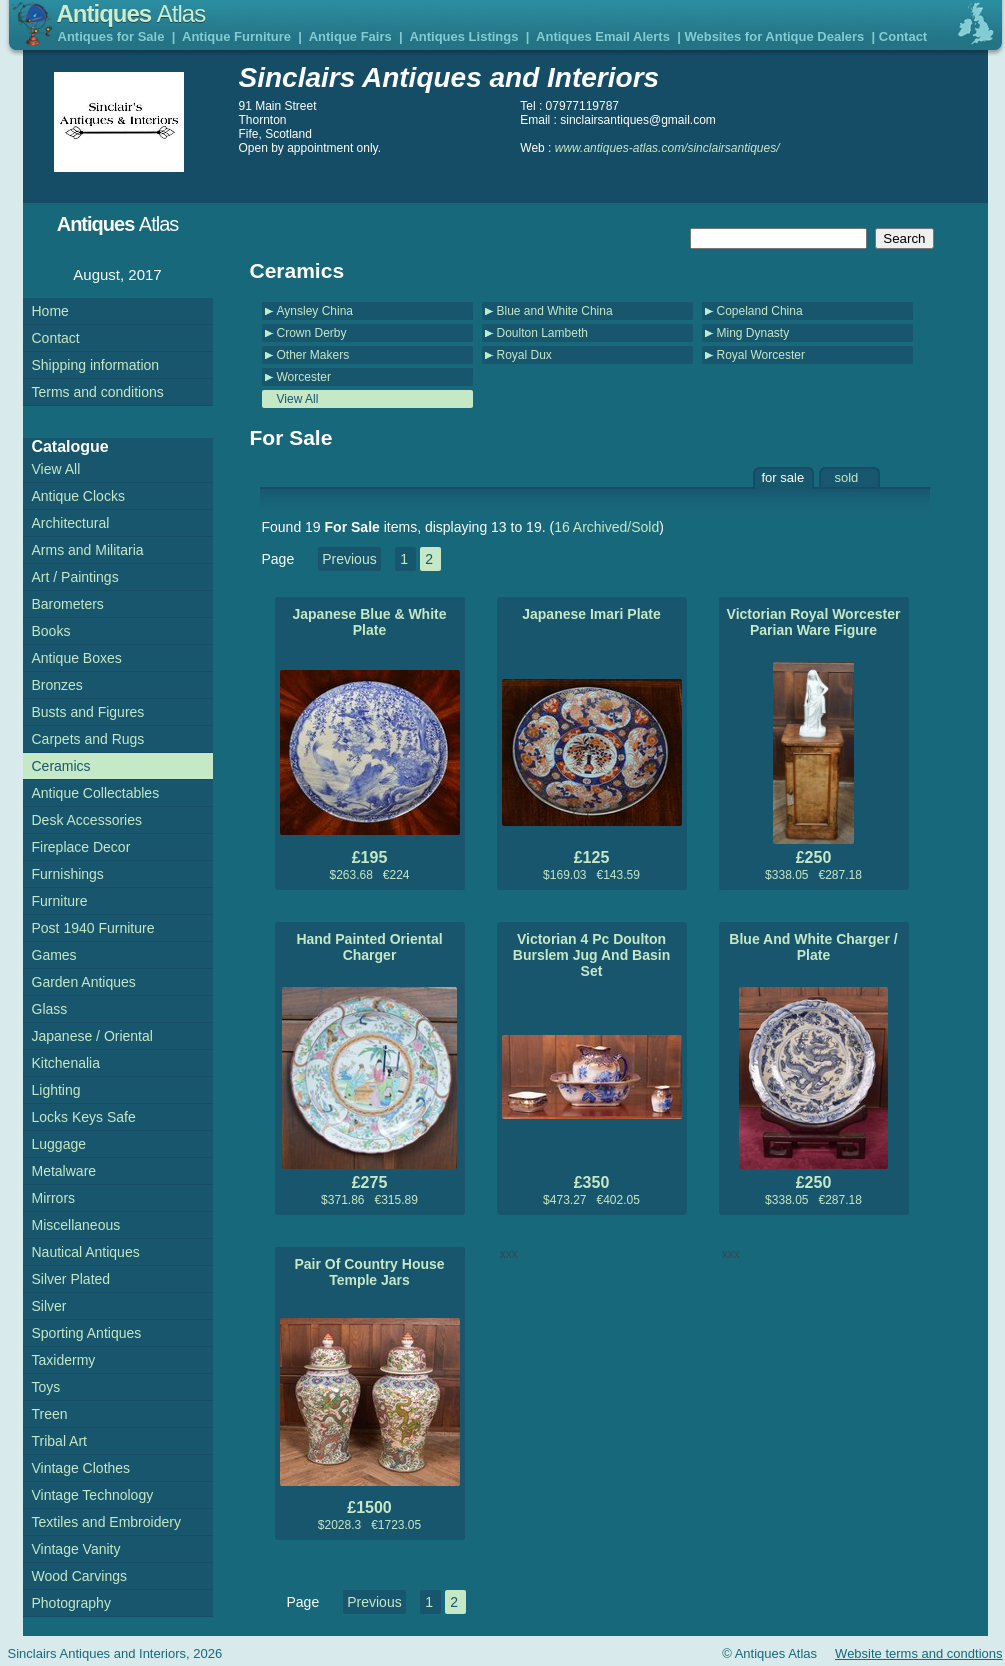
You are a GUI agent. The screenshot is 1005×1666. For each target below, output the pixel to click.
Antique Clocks (78, 496)
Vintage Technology (93, 1495)
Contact (903, 36)
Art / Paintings (75, 577)
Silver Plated (71, 1279)
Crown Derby (312, 333)
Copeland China (760, 311)
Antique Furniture (236, 36)
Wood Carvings (79, 1576)
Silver (49, 1306)
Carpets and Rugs (88, 739)
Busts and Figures (88, 712)
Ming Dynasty (753, 333)
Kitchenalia (66, 1063)
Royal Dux (524, 355)
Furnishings (68, 874)
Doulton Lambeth (542, 333)
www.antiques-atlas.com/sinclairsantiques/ (667, 148)
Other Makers (313, 355)
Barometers (68, 604)
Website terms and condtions (918, 1653)
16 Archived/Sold (606, 527)
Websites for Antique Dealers (774, 36)
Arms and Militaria (88, 550)
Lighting (56, 1090)
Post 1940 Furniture (93, 928)
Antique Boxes (77, 658)
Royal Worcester (761, 355)
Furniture (60, 901)
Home (50, 311)
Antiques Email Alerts (603, 36)
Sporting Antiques (87, 1333)
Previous (349, 559)
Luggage (59, 1144)
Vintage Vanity (76, 1549)
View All (298, 399)
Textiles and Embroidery (106, 1522)
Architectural (71, 523)
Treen (50, 1414)
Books (51, 631)
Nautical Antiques (86, 1252)
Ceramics (61, 766)
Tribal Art (60, 1441)
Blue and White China (555, 311)
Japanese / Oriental (92, 1036)
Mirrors (54, 1198)
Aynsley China (315, 311)
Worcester (304, 377)
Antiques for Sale (111, 36)
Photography (71, 1603)
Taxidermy (64, 1360)
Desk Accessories (87, 820)
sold (847, 477)
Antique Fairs (350, 36)
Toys (46, 1387)
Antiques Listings (463, 36)
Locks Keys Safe (84, 1117)
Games (54, 955)
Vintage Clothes (81, 1468)
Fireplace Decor (81, 847)
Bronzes (57, 685)
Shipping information (96, 365)
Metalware (64, 1171)
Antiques (131, 13)
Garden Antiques (84, 982)
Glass (50, 1009)
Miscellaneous (76, 1225)
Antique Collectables (96, 793)
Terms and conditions (98, 392)
